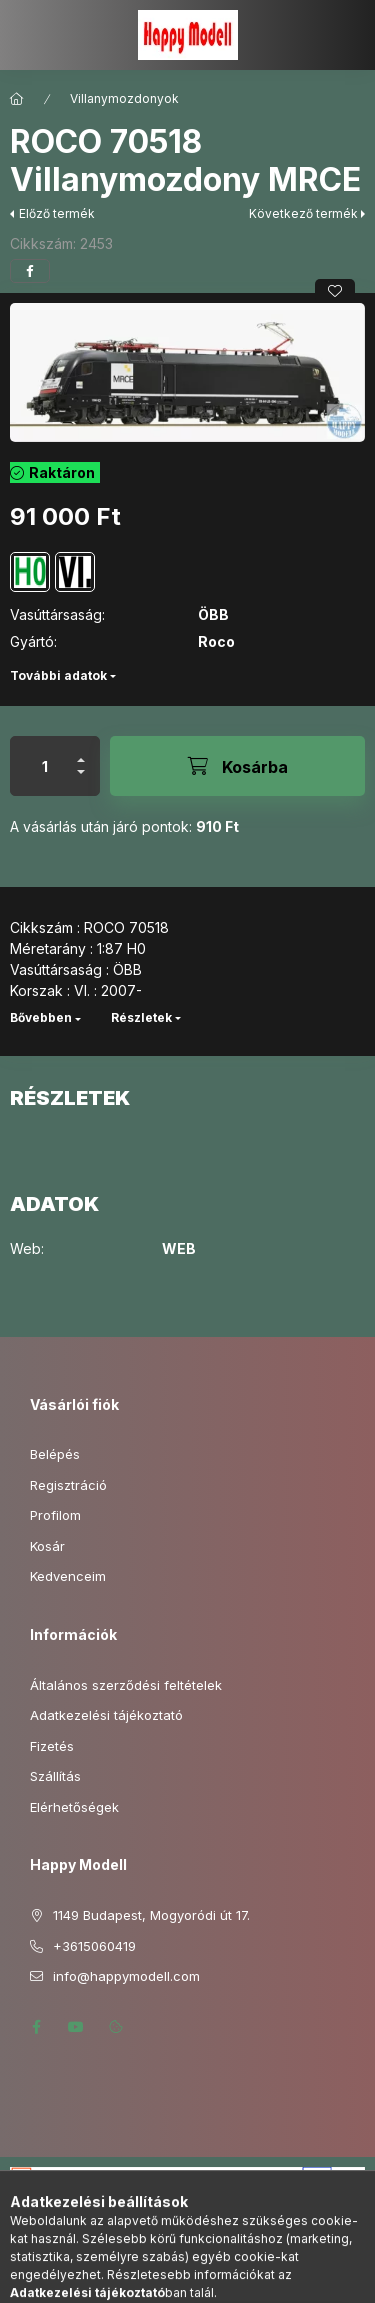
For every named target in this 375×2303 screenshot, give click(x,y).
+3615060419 (94, 1946)
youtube (76, 2027)
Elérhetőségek (74, 1807)
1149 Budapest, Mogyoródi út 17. (151, 1915)
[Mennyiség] (45, 766)
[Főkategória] (17, 99)
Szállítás (55, 1776)
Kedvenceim (68, 1576)
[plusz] (81, 751)
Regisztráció (68, 1485)
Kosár (47, 1546)
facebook (36, 2027)
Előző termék (57, 213)
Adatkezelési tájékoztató (106, 1715)
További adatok (58, 675)
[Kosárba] (237, 766)
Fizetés (52, 1746)
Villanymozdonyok (124, 98)
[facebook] (30, 271)
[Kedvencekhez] (335, 291)
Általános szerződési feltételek (126, 1685)
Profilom (55, 1515)
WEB (179, 1249)
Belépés (55, 1454)
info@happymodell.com (126, 1976)
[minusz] (81, 780)
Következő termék (303, 213)
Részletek (141, 1017)
